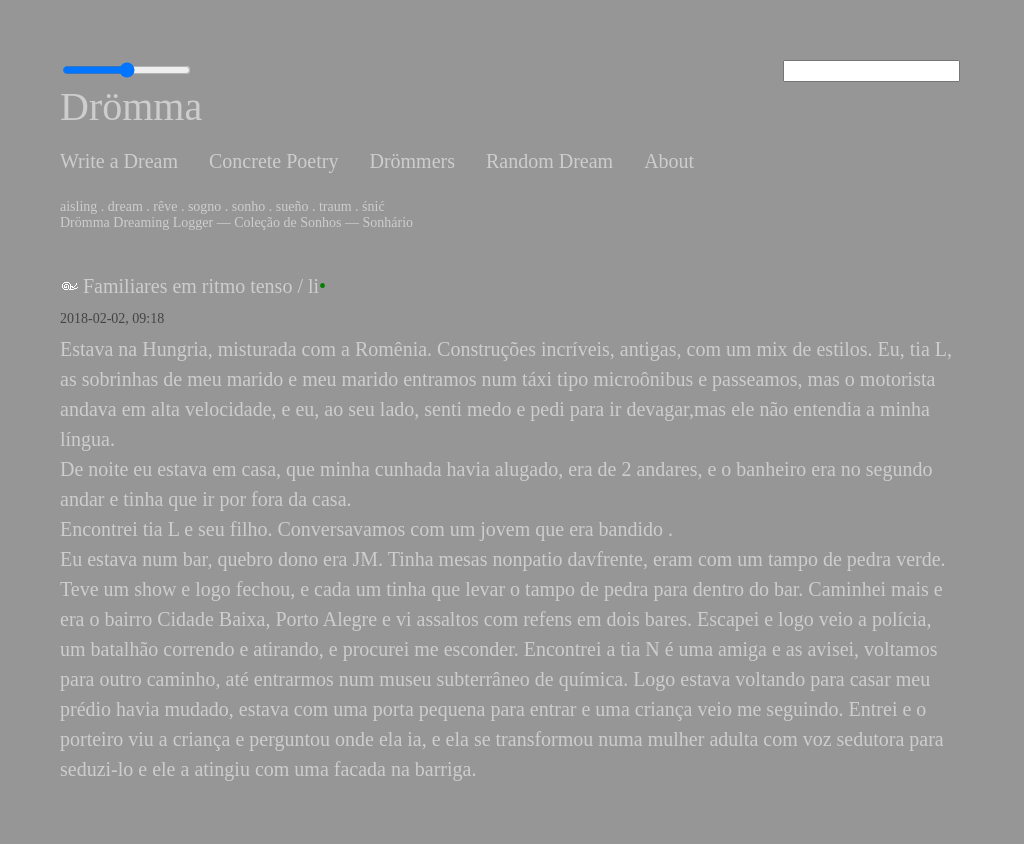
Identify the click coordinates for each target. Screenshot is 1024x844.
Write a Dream (119, 161)
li (313, 286)
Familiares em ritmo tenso (187, 286)
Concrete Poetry (273, 161)
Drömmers (412, 161)
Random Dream (549, 161)
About (669, 161)
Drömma (131, 106)
